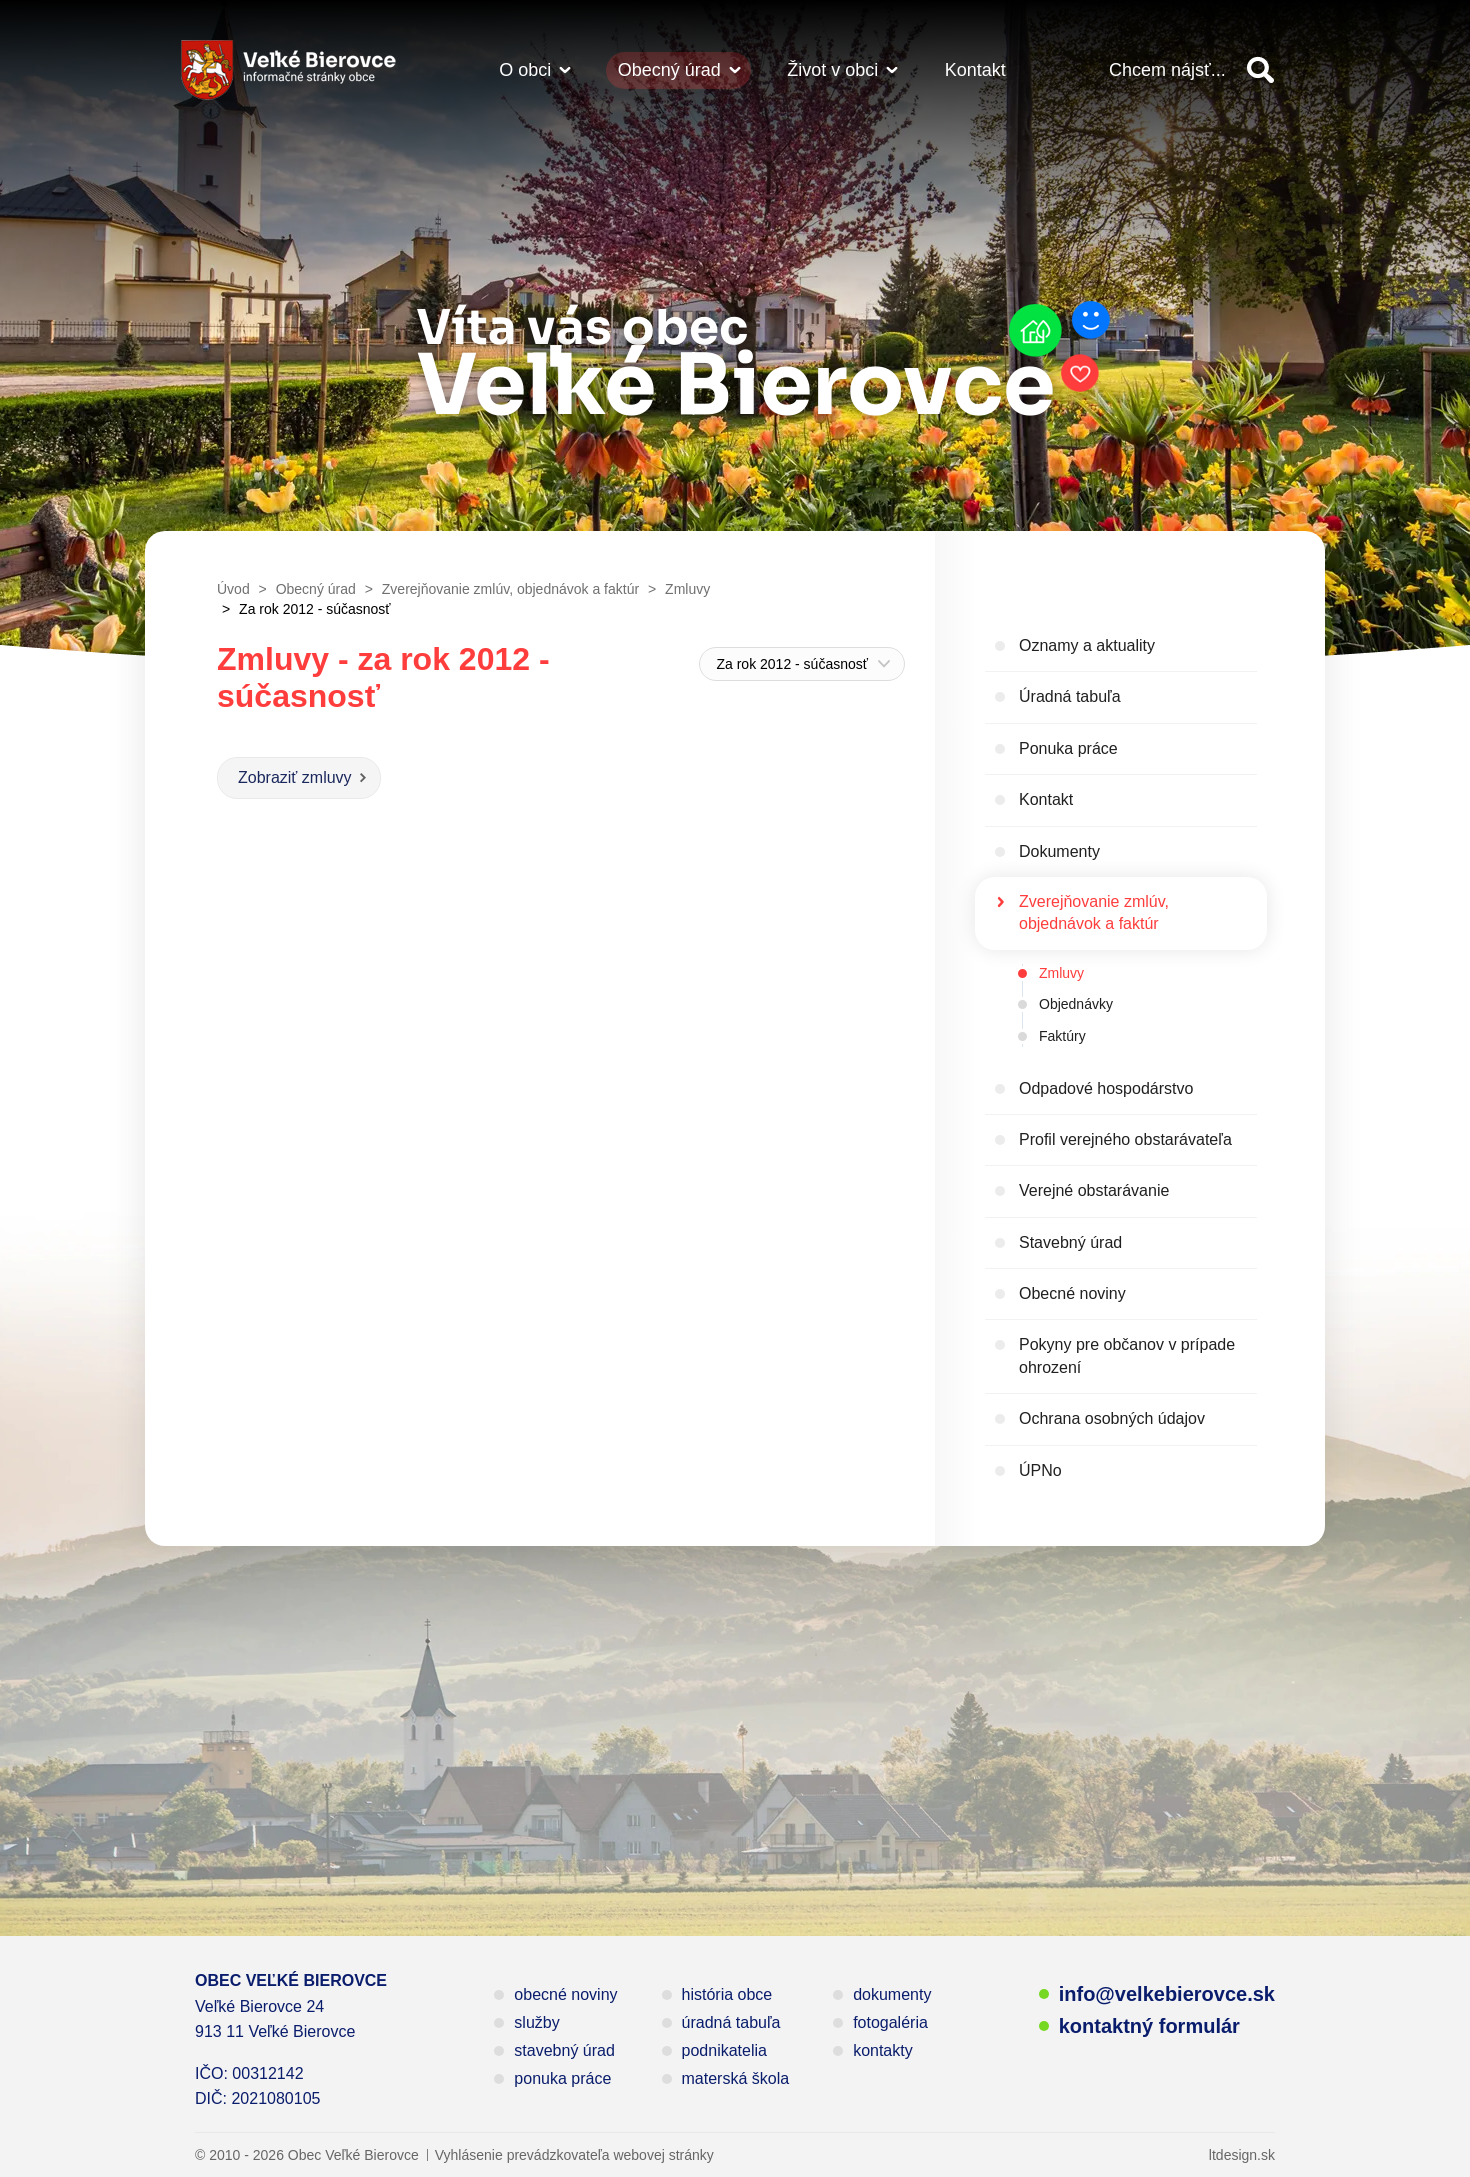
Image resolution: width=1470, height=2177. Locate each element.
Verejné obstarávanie (1094, 1190)
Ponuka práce (1068, 748)
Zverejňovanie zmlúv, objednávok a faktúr (1094, 912)
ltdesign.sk (1242, 2155)
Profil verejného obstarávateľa (1125, 1139)
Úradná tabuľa (1070, 696)
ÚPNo (1040, 1470)
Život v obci (832, 70)
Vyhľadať (1260, 70)
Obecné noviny (1072, 1293)
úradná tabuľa (731, 2022)
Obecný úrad (669, 70)
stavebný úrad (564, 2050)
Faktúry (1062, 1036)
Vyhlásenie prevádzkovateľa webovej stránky (574, 2155)
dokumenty (892, 1994)
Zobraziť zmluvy (295, 777)
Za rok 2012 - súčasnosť (792, 664)
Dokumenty (1059, 851)
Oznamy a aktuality (1087, 645)
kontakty (883, 2050)
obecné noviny (565, 1994)
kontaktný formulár (1149, 2026)
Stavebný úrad (1070, 1242)
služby (536, 2022)
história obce (727, 1994)
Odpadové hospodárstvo (1106, 1088)
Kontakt (975, 70)
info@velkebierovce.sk (1167, 1994)
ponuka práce (562, 2078)
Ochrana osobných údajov (1112, 1418)
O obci (525, 70)
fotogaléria (890, 2022)
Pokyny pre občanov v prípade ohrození (1127, 1355)
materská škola (736, 2078)
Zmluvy (1061, 973)
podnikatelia (724, 2050)
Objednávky (1076, 1004)
